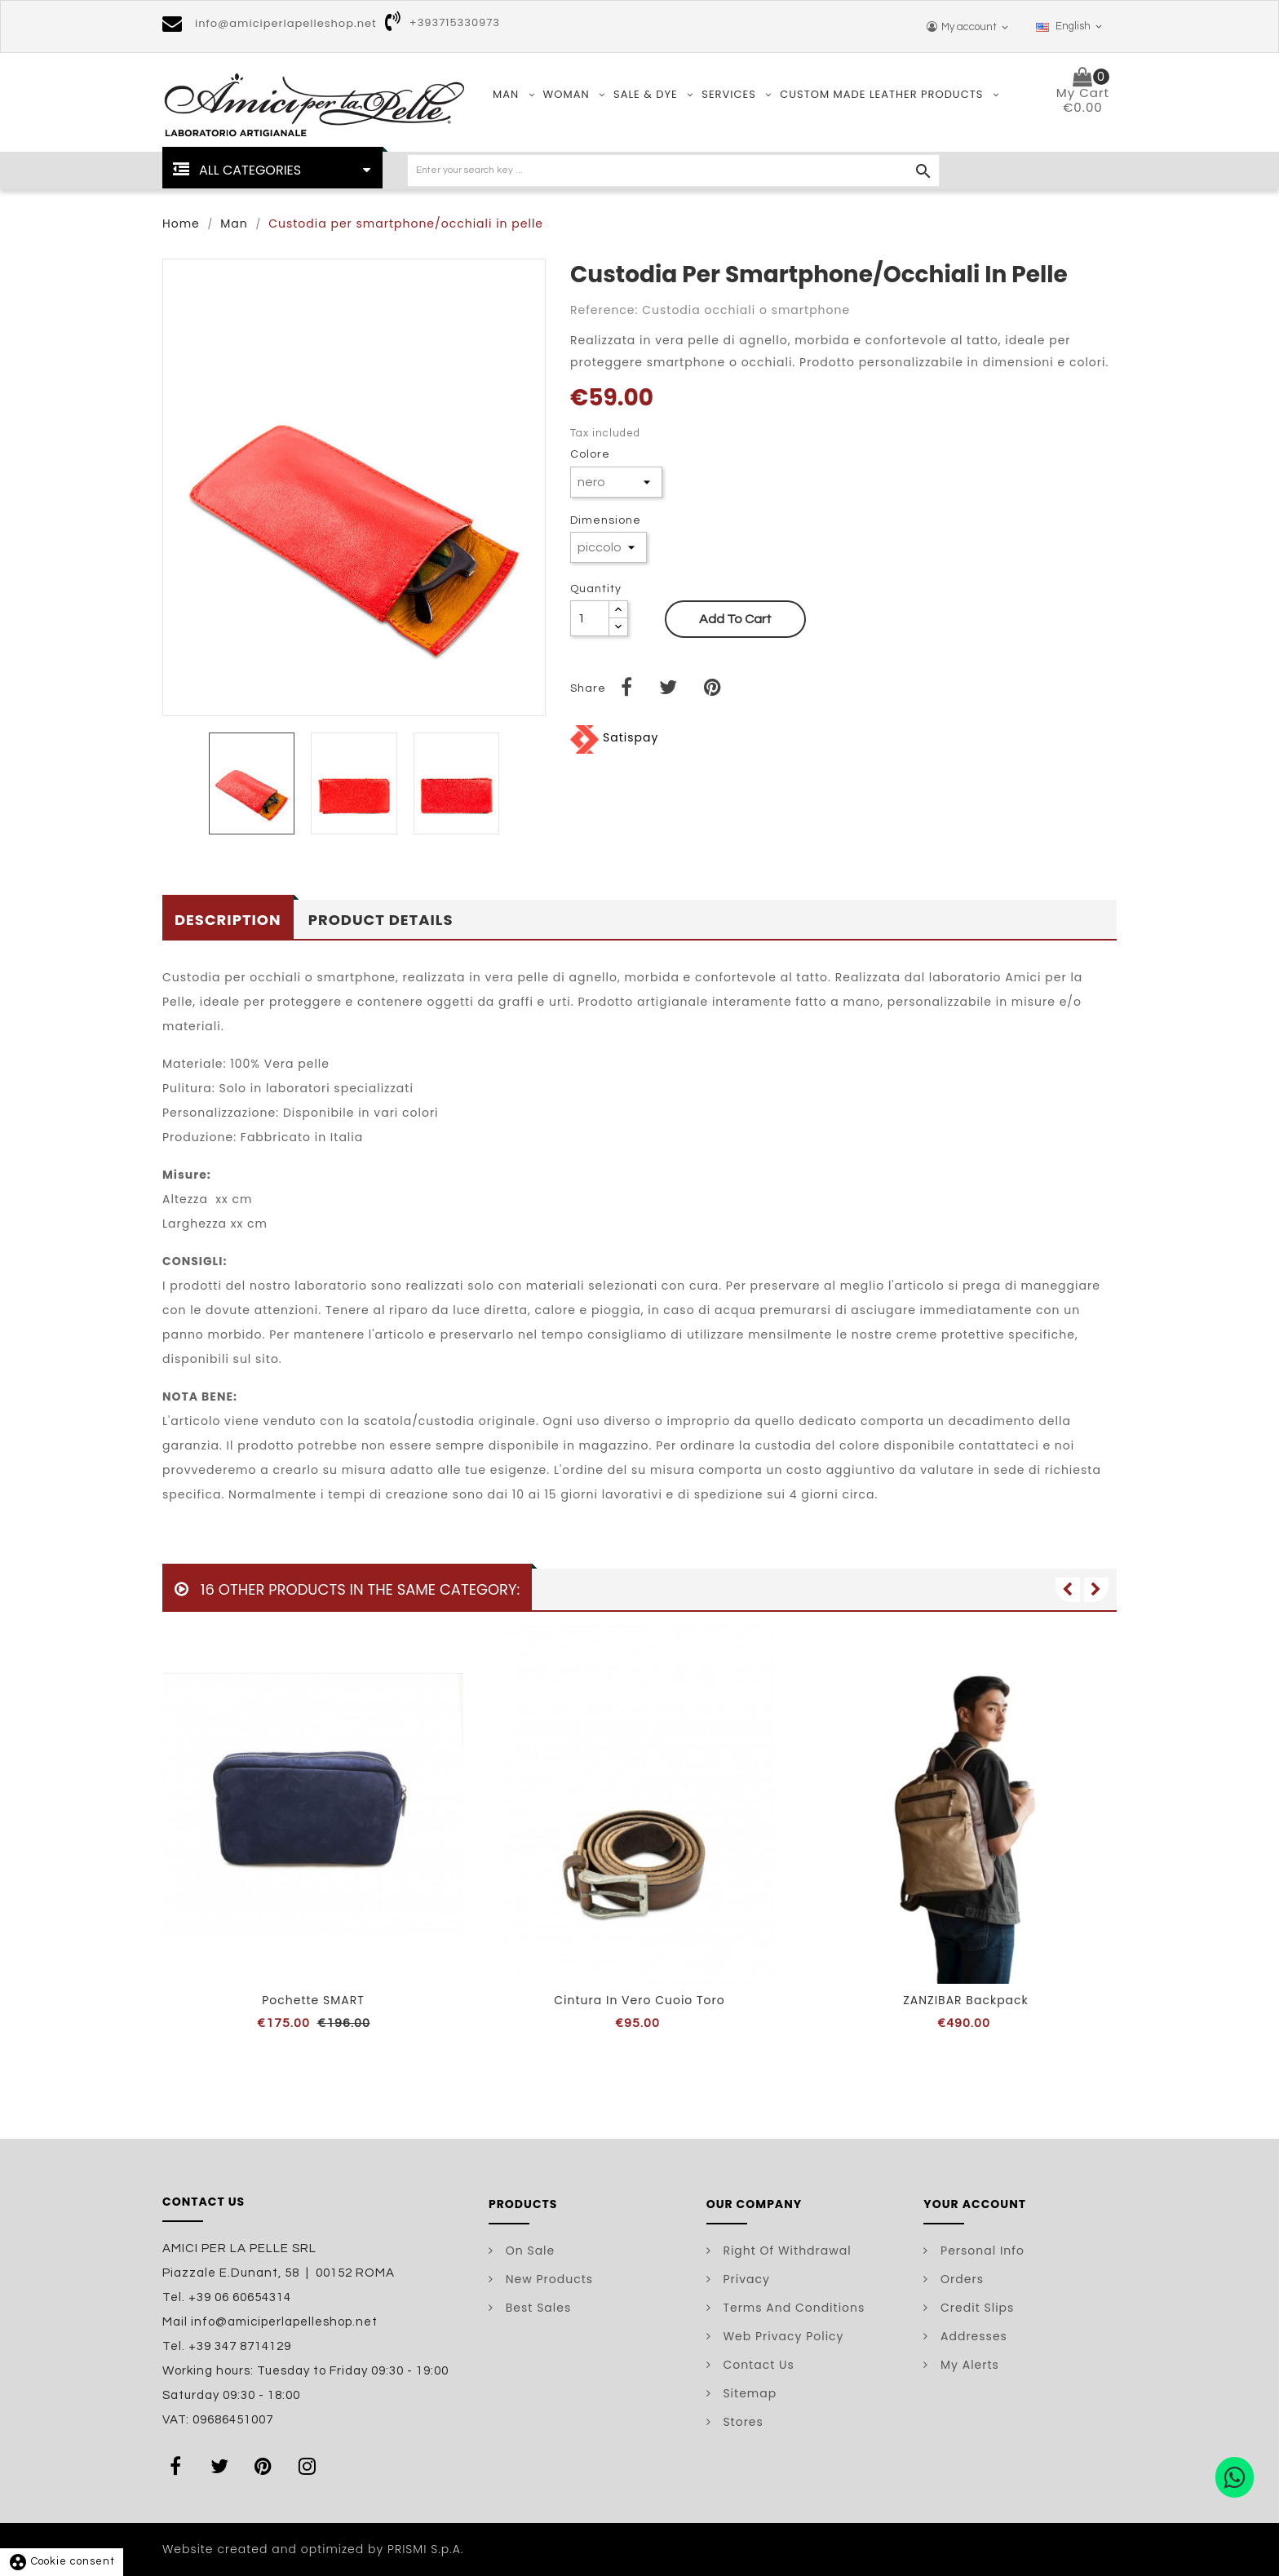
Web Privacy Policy (781, 2336)
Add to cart (735, 619)
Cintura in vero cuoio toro (639, 2000)
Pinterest (266, 2466)
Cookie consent (61, 2561)
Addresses (971, 2336)
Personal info (980, 2250)
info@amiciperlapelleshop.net (286, 23)
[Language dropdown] (1070, 27)
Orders (960, 2279)
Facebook (178, 2466)
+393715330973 (454, 22)
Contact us (756, 2365)
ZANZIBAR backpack (966, 2000)
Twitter (222, 2466)
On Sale (528, 2250)
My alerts (967, 2365)
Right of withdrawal (785, 2250)
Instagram (310, 2466)
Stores (741, 2422)
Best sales (536, 2307)
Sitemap (748, 2393)
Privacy (744, 2279)
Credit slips (975, 2307)
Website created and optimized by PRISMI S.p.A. (312, 2549)
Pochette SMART (313, 2000)
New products (547, 2279)
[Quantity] (589, 618)
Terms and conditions (792, 2307)
